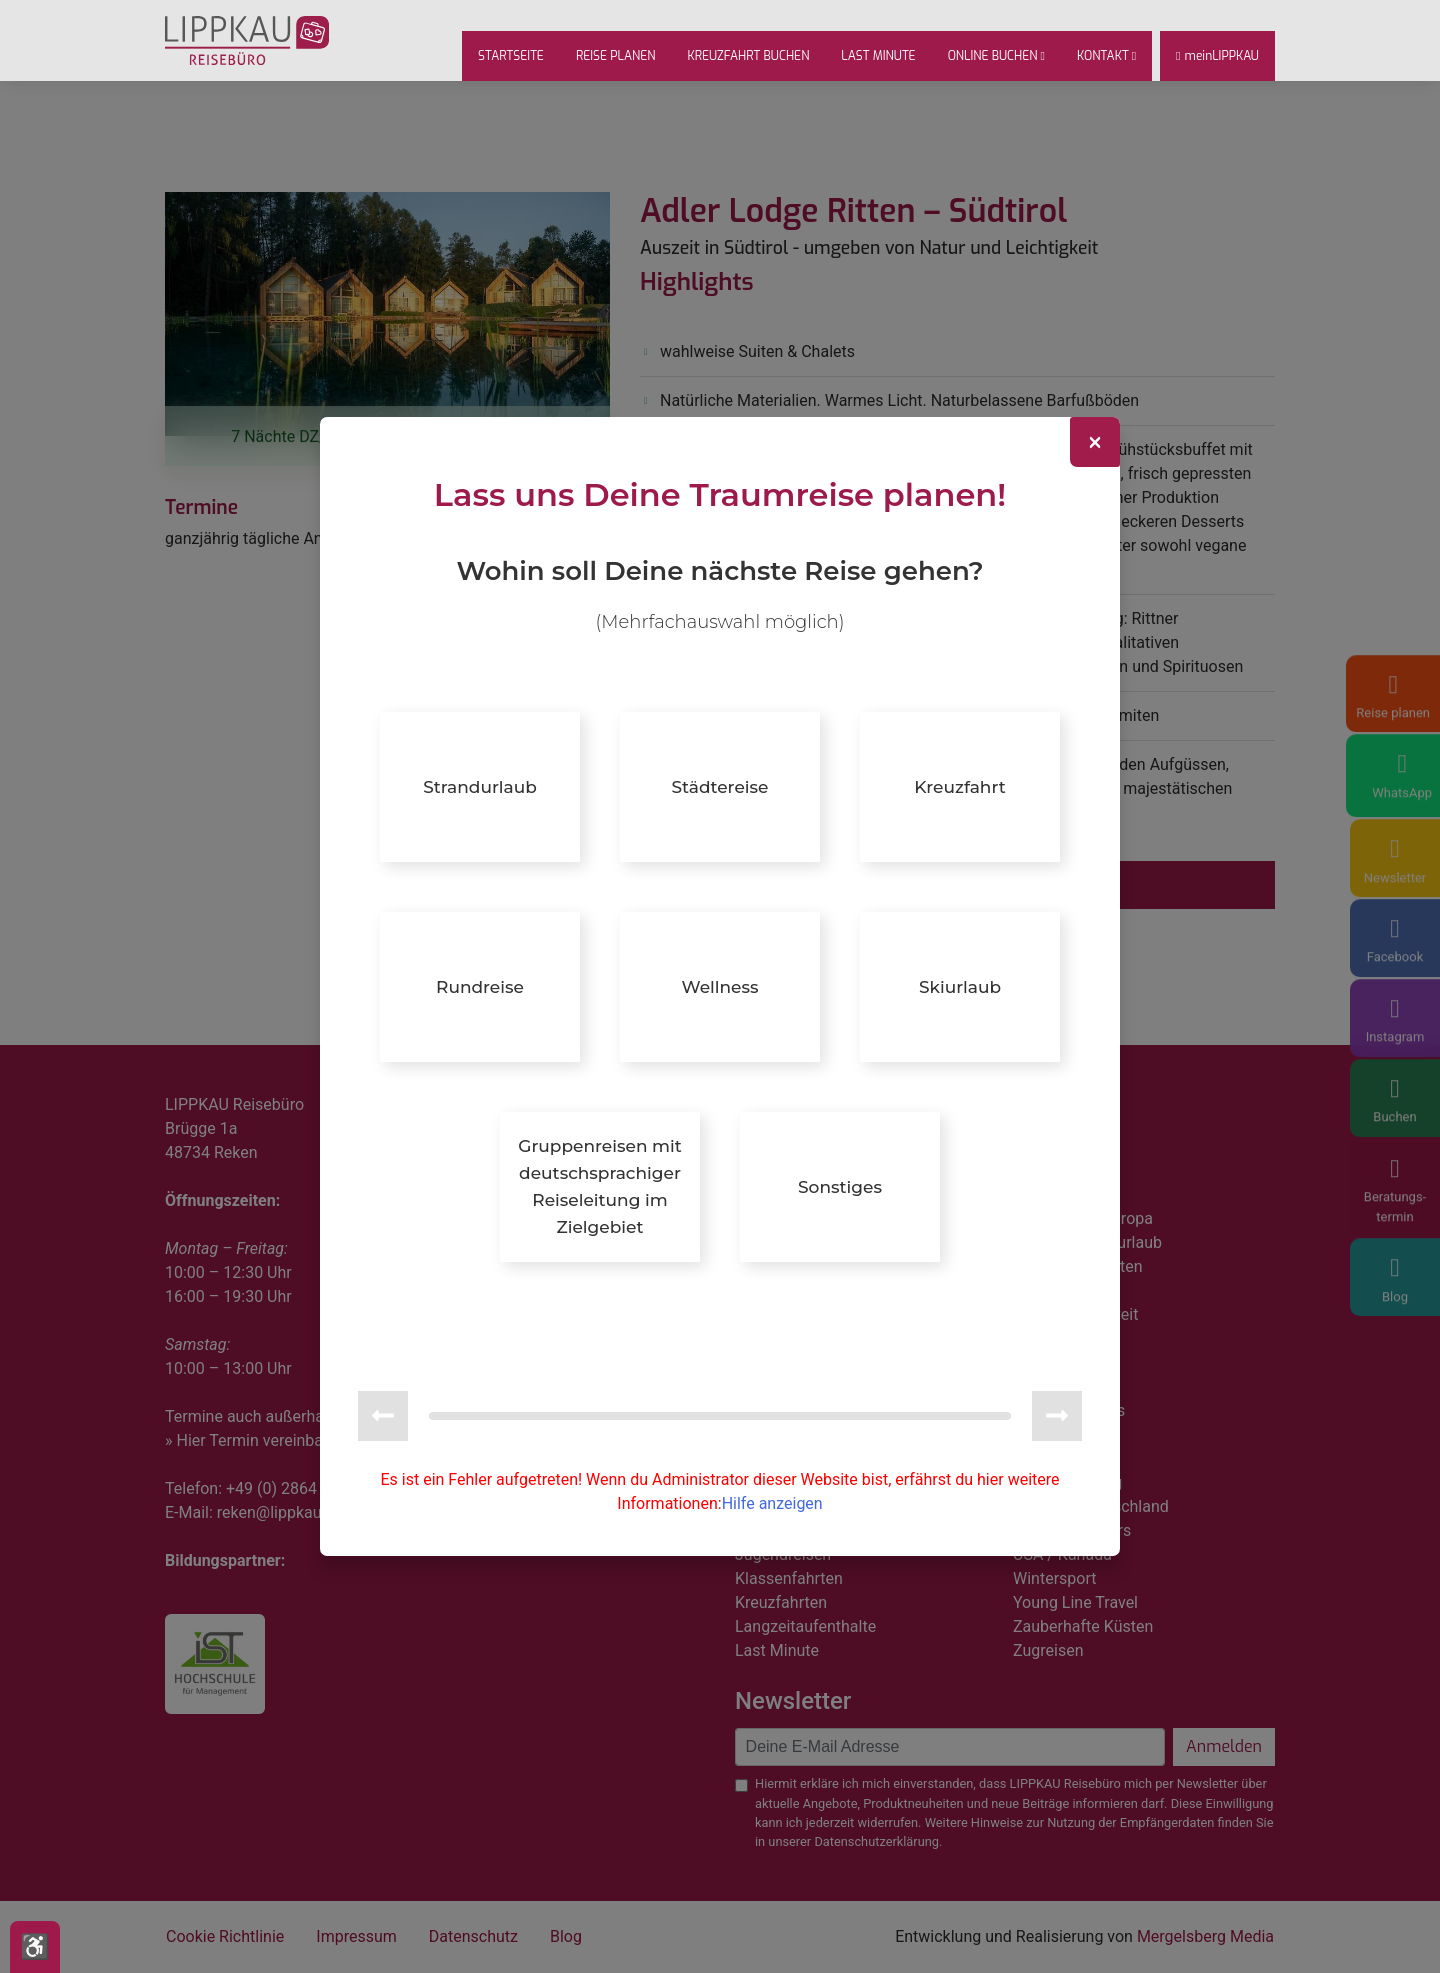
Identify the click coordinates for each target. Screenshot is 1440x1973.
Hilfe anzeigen (772, 1469)
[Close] (1095, 477)
